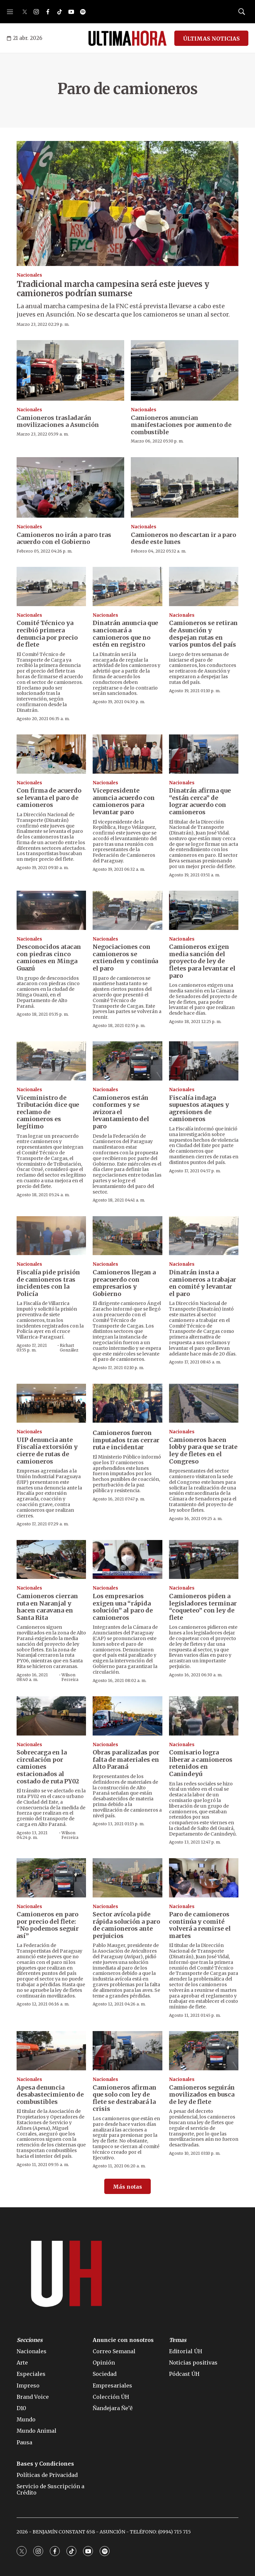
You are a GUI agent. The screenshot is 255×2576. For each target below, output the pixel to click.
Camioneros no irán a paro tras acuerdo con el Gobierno (64, 538)
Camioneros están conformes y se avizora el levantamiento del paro (121, 1112)
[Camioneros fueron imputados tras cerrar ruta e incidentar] (127, 1403)
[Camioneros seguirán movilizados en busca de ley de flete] (203, 2050)
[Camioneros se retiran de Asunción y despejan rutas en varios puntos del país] (203, 586)
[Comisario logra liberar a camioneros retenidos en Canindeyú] (203, 1716)
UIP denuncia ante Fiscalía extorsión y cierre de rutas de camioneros (47, 1450)
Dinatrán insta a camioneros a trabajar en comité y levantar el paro (202, 1283)
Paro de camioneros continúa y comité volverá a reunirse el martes (200, 1925)
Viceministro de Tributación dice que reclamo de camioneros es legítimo (48, 1112)
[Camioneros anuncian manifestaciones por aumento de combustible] (184, 370)
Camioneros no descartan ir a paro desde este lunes (183, 538)
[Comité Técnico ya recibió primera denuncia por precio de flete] (51, 586)
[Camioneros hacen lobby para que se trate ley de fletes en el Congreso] (203, 1403)
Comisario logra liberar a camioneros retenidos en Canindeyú (200, 1763)
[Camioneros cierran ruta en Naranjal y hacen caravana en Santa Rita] (51, 1559)
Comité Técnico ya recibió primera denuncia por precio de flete (47, 633)
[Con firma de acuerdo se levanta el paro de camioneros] (51, 754)
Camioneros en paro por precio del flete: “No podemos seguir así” (48, 1925)
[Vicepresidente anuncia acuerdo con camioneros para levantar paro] (127, 754)
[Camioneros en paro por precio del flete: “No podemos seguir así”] (51, 1877)
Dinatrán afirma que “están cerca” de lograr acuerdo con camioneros (200, 801)
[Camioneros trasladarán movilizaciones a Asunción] (70, 370)
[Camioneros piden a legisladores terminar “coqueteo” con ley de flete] (203, 1559)
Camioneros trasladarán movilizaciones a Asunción (58, 421)
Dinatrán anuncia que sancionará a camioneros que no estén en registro (125, 633)
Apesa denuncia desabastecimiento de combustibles (50, 2095)
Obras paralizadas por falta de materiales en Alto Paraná (126, 1759)
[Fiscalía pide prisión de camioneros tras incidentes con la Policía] (51, 1235)
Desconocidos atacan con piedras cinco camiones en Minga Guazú (49, 957)
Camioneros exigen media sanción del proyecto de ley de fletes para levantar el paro (202, 961)
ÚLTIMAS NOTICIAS (211, 38)
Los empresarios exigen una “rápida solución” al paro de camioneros (123, 1606)
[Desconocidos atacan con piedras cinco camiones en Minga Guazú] (51, 910)
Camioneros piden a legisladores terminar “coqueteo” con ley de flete (203, 1606)
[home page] (127, 38)
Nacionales (29, 275)
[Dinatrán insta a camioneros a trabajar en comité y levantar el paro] (203, 1235)
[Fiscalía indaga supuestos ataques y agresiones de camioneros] (203, 1061)
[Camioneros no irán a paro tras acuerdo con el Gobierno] (70, 487)
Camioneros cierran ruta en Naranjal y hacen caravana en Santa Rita (47, 1606)
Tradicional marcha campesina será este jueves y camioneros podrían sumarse (113, 289)
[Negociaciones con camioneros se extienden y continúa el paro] (127, 910)
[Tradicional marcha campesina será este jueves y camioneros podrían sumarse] (127, 203)
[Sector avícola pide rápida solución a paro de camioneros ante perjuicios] (127, 1877)
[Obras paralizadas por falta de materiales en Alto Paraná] (127, 1716)
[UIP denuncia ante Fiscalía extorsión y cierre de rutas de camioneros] (51, 1403)
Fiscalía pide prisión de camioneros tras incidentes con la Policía (48, 1283)
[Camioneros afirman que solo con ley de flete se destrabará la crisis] (127, 2050)
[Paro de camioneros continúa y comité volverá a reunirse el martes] (203, 1877)
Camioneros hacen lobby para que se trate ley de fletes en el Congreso (203, 1450)
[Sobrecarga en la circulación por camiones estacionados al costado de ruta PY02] (51, 1716)
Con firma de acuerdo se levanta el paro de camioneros (49, 798)
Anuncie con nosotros (123, 2340)
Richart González (69, 1347)
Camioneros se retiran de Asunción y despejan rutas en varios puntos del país (203, 633)
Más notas (127, 2186)
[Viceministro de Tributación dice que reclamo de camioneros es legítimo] (51, 1061)
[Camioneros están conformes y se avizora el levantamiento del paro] (127, 1061)
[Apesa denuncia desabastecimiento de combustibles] (51, 2050)
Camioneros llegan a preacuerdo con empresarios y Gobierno (124, 1283)
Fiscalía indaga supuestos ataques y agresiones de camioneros (199, 1108)
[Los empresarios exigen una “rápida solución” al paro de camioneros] (127, 1559)
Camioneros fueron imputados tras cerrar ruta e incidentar (126, 1440)
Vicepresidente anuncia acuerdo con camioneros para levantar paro (124, 801)
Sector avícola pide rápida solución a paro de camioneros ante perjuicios (126, 1925)
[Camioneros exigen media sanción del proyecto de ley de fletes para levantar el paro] (203, 910)
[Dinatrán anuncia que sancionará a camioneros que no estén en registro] (127, 586)
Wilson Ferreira (69, 1677)
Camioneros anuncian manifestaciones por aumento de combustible (181, 425)
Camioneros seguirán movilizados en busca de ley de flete (202, 2095)
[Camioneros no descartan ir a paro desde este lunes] (184, 487)
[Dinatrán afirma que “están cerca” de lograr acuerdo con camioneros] (203, 754)
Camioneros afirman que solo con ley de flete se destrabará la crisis (124, 2098)
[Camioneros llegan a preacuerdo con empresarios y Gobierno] (127, 1235)
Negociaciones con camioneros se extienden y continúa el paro (125, 957)
